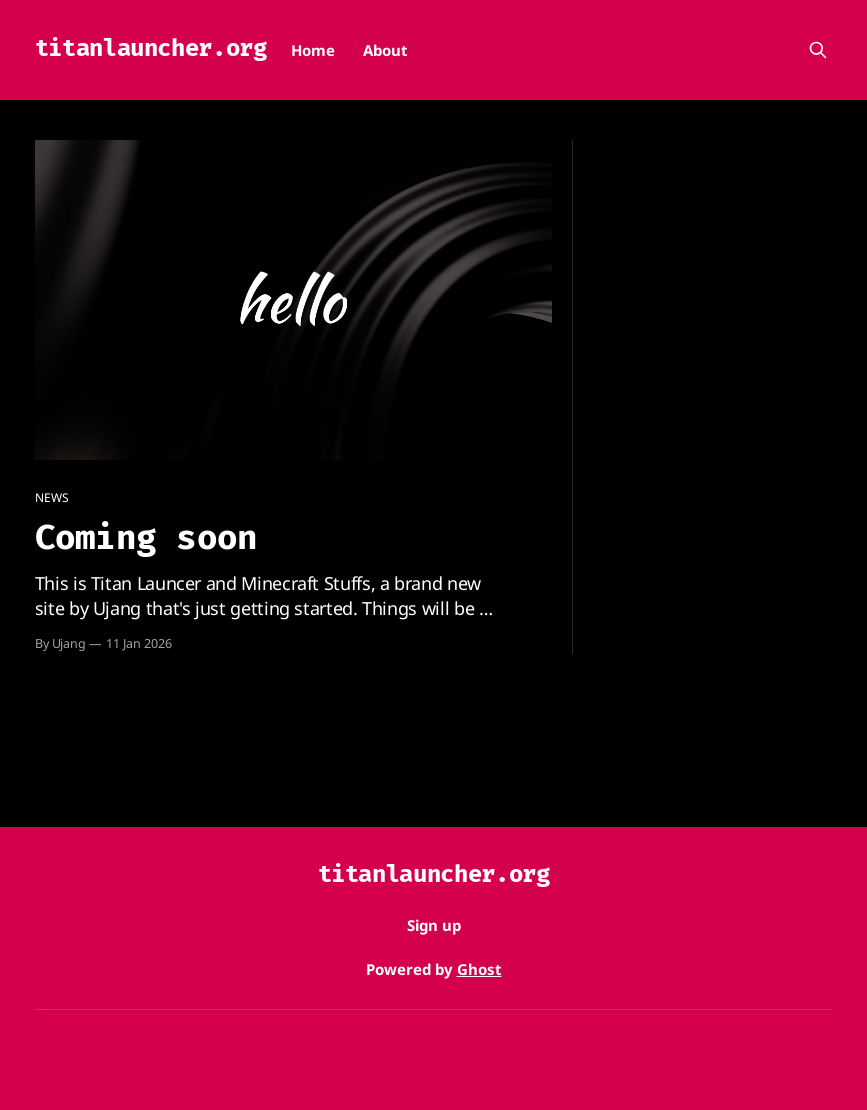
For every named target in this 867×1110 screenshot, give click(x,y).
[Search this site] (818, 50)
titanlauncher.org (151, 48)
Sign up (434, 925)
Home (313, 50)
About (385, 50)
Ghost (479, 969)
